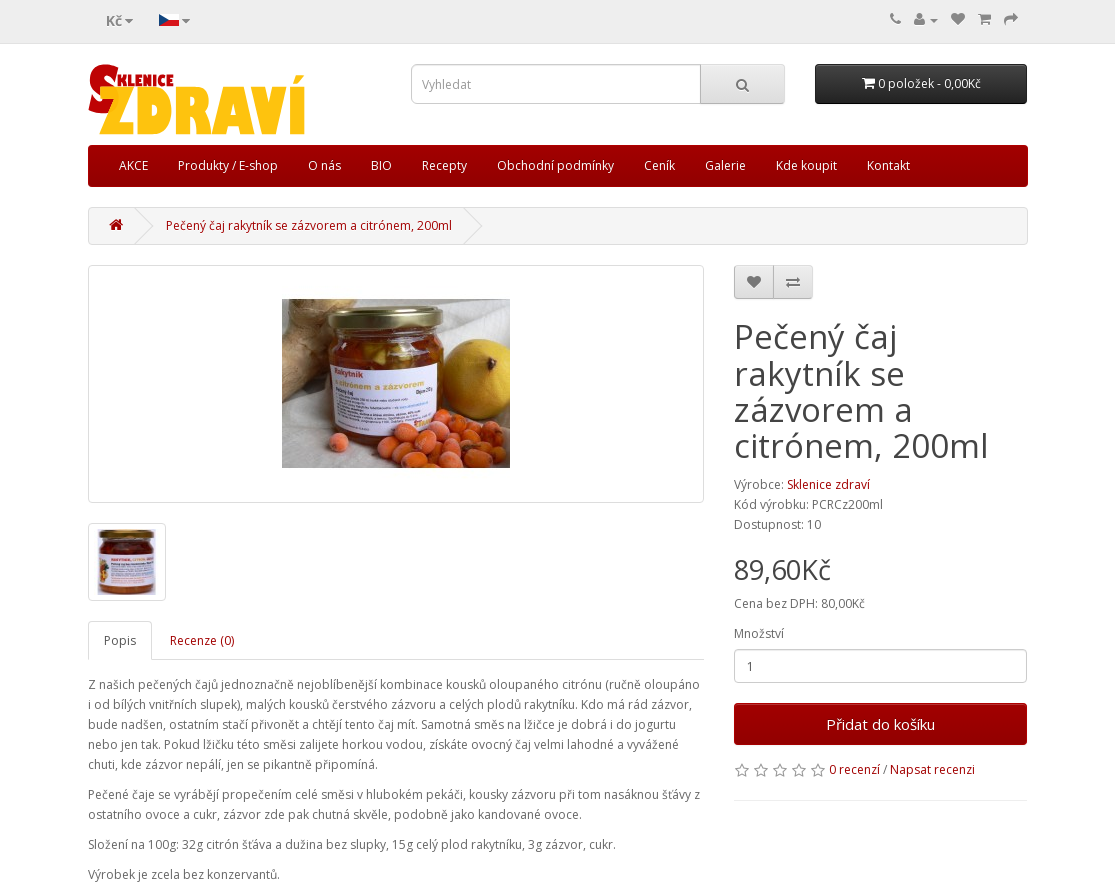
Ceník (659, 165)
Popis (120, 640)
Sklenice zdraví (828, 484)
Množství (759, 633)
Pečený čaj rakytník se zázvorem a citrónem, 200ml (309, 225)
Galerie (725, 165)
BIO (381, 165)
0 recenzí (854, 769)
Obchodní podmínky (555, 165)
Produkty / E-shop (228, 165)
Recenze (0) (202, 640)
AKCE (133, 165)
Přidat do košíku (880, 724)
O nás (324, 165)
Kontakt (888, 165)
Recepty (444, 165)
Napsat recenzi (932, 769)
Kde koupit (806, 165)
